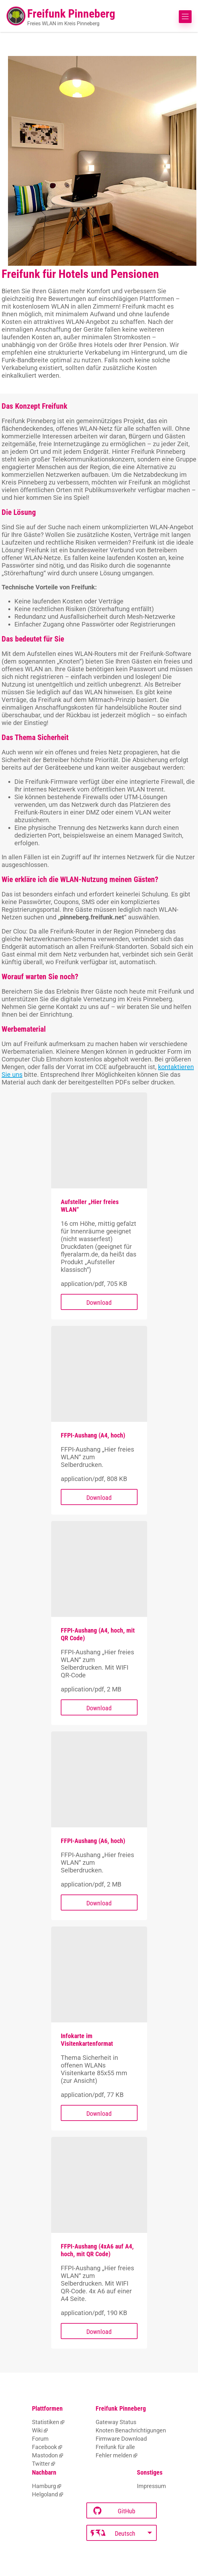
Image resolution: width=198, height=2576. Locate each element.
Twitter (41, 2463)
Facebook (44, 2447)
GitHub (114, 2511)
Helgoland (45, 2494)
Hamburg (44, 2486)
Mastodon (45, 2455)
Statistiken (45, 2422)
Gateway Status (116, 2422)
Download (99, 1302)
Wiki (37, 2430)
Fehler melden (114, 2455)
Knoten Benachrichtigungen (131, 2430)
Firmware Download (121, 2438)
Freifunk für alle (115, 2447)
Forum (40, 2438)
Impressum (151, 2486)
